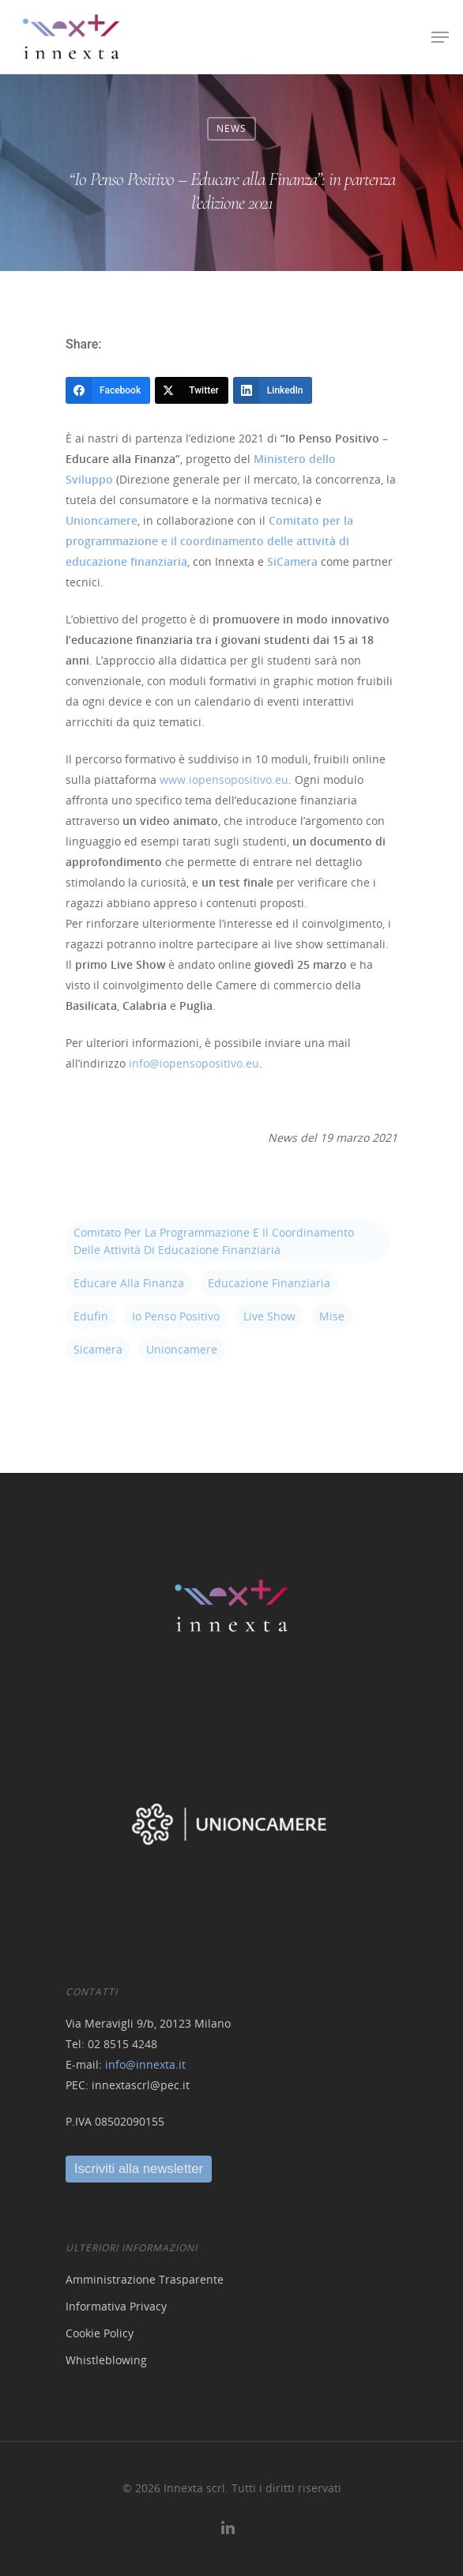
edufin (90, 1316)
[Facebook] (108, 390)
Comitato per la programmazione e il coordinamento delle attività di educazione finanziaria (213, 1241)
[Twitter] (191, 390)
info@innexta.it (145, 2064)
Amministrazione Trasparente (145, 2279)
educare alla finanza (128, 1282)
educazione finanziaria (269, 1282)
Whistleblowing (106, 2359)
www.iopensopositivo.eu (224, 779)
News (231, 128)
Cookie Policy (100, 2333)
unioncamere (181, 1349)
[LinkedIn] (273, 390)
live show (269, 1316)
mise (331, 1316)
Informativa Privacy (116, 2306)
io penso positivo (176, 1316)
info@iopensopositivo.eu (194, 1063)
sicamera (97, 1349)
